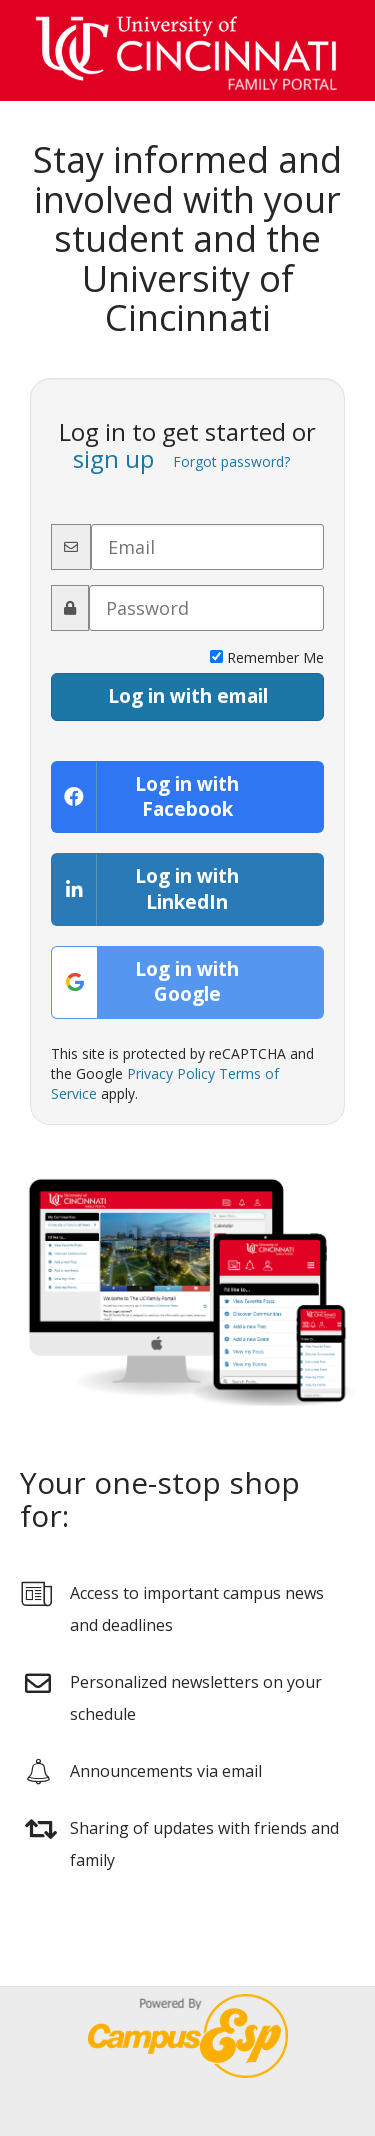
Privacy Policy (171, 1073)
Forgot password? (231, 461)
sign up (113, 459)
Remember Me (267, 657)
